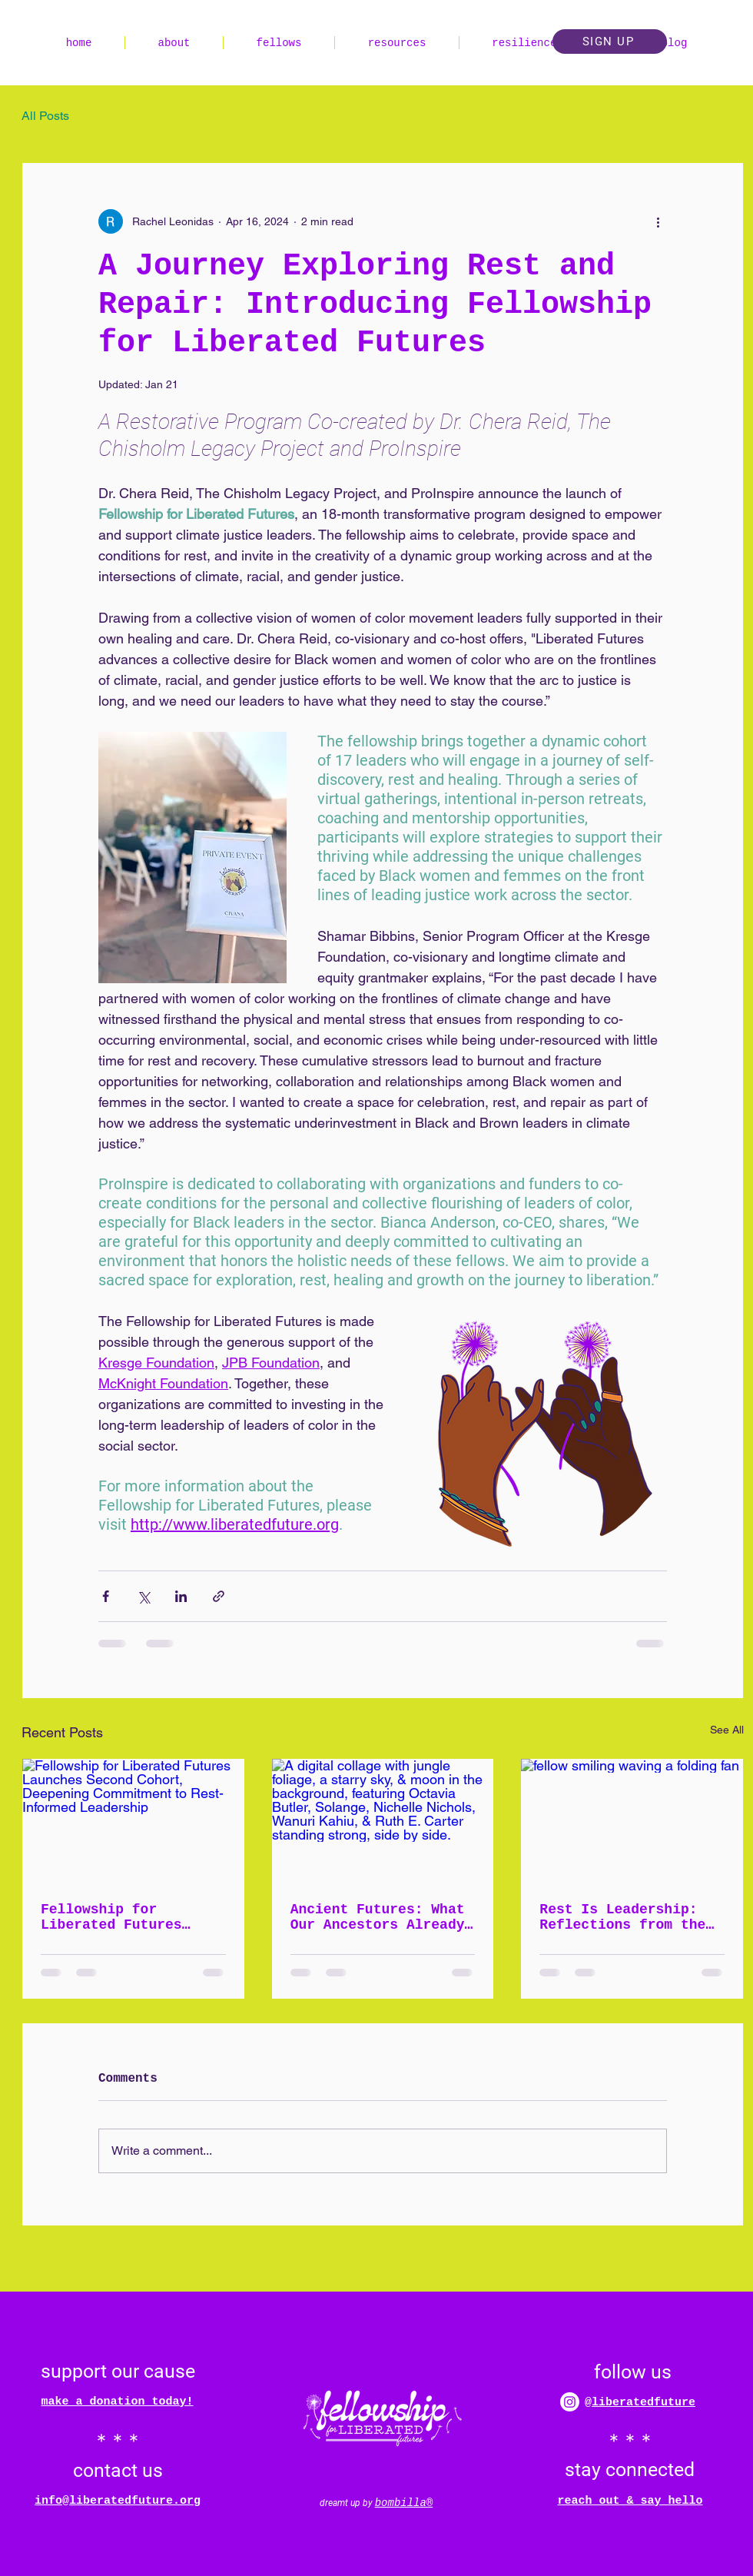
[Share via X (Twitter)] (143, 1596)
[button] (609, 41)
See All (727, 1729)
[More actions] (658, 221)
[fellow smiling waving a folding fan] (632, 1821)
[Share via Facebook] (105, 1596)
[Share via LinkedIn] (181, 1596)
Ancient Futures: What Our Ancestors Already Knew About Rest (377, 1917)
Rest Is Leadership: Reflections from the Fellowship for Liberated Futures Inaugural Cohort (622, 1917)
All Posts (45, 115)
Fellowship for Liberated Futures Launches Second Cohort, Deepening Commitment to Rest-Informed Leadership (119, 1917)
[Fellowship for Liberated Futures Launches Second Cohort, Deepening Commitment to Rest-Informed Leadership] (133, 1821)
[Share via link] (218, 1596)
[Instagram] (569, 2401)
